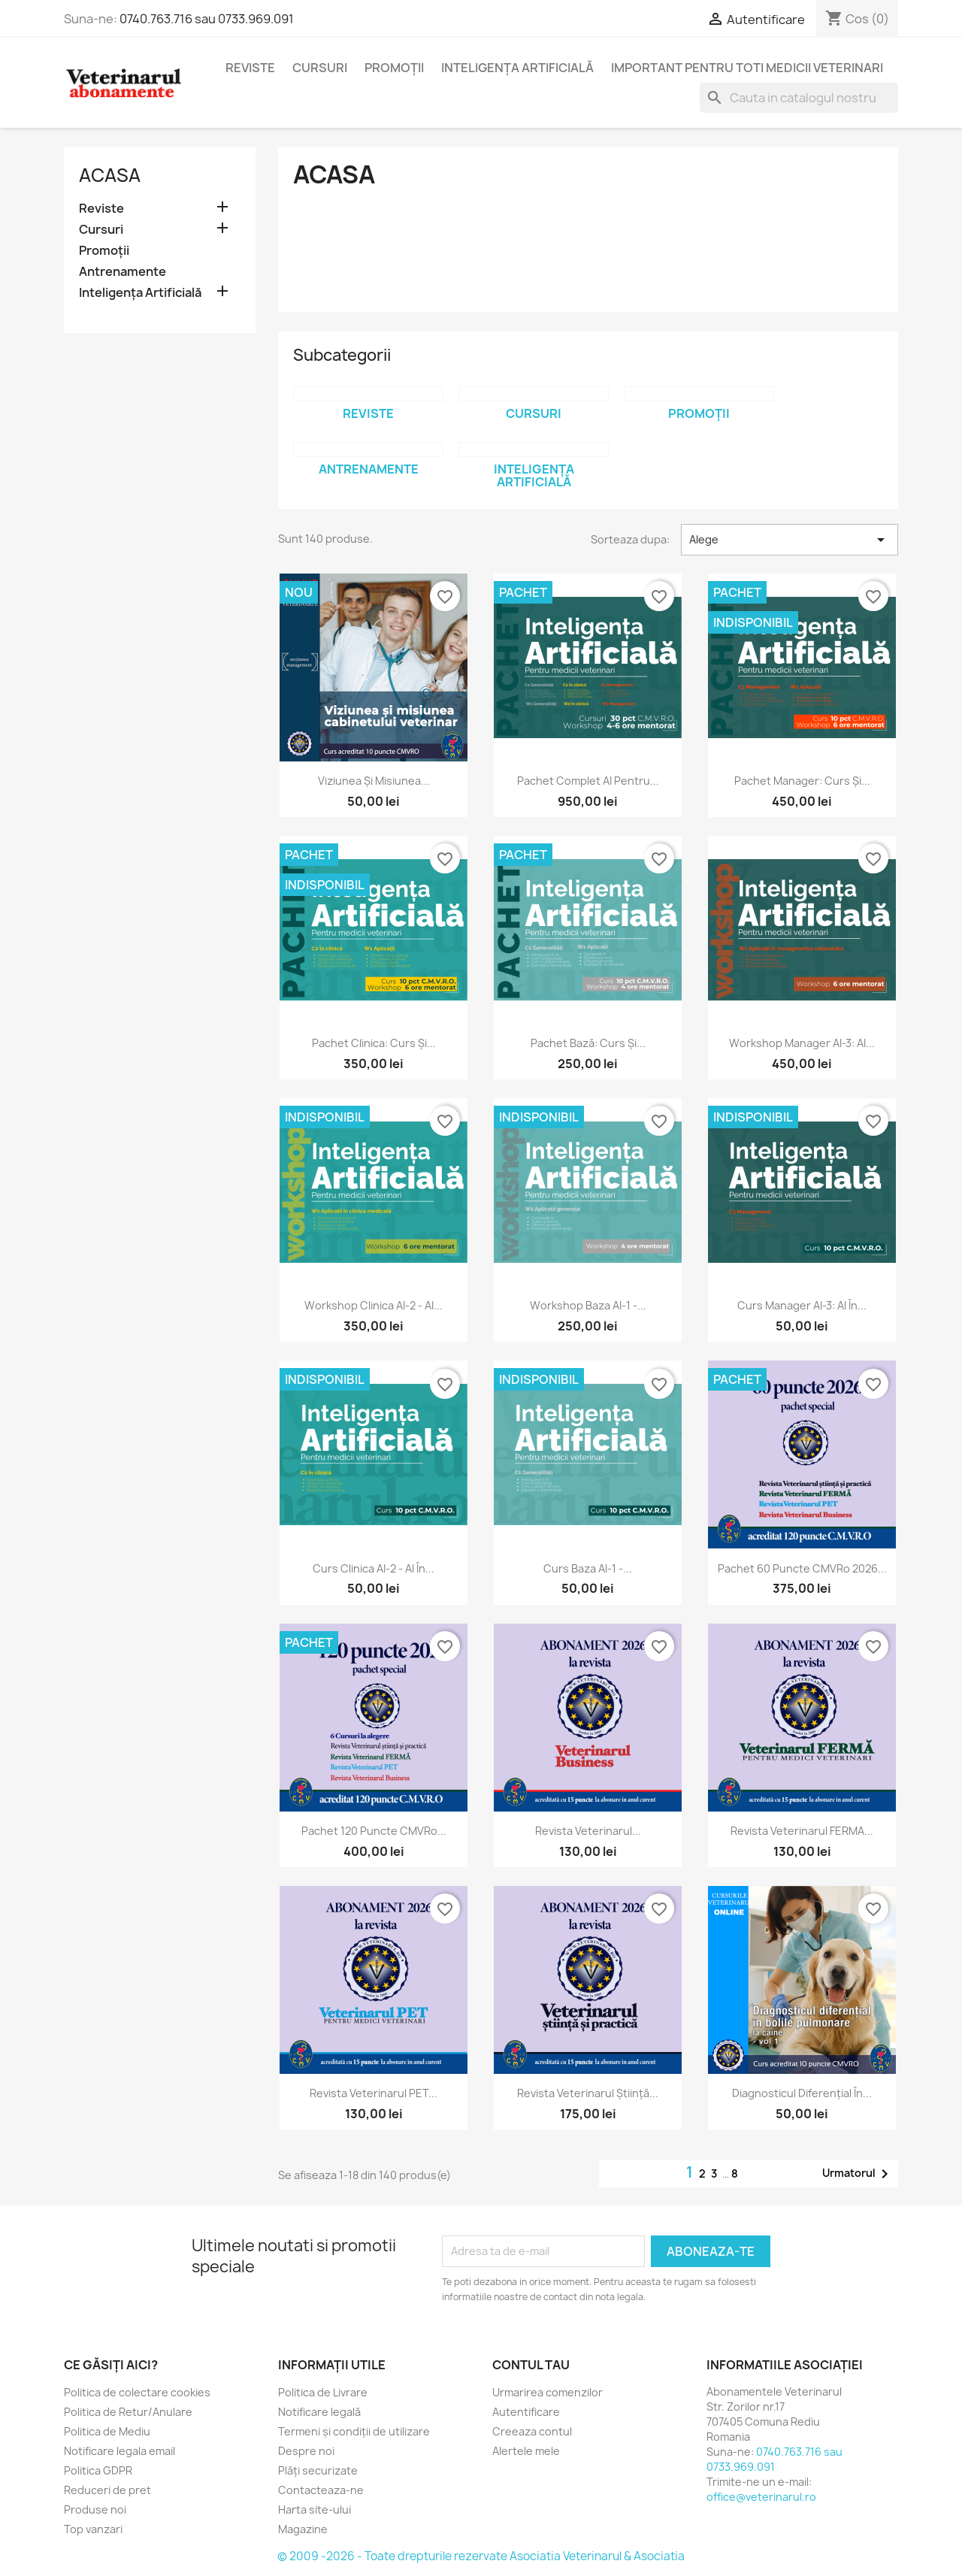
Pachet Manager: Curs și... (802, 780)
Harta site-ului (314, 2509)
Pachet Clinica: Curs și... (374, 1043)
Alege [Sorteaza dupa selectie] (789, 540)
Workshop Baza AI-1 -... (588, 1305)
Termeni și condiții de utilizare (354, 2431)
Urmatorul (858, 2174)
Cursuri (319, 67)
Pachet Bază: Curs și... (588, 1043)
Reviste (250, 67)
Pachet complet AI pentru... (588, 780)
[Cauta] (799, 98)
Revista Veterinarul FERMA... (802, 1831)
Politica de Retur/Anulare (128, 2412)
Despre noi (306, 2451)
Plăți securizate (318, 2470)
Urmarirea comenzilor (547, 2392)
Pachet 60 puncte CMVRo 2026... (802, 1568)
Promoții (394, 67)
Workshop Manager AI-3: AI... (802, 1043)
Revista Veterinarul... (588, 1831)
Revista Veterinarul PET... (373, 2093)
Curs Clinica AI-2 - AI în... (373, 1568)
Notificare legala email (119, 2451)
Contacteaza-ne (321, 2490)
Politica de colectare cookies (137, 2392)
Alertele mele (526, 2451)
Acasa (110, 175)
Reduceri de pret (107, 2490)
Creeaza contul (532, 2431)
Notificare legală (319, 2412)
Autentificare (526, 2412)
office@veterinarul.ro (761, 2497)
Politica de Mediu (107, 2431)
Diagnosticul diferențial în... (802, 2093)
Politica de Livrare (323, 2392)
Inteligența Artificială (517, 67)
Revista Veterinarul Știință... (587, 2093)
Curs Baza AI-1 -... (587, 1568)
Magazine (303, 2529)
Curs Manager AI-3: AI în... (802, 1305)
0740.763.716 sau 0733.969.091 (206, 19)
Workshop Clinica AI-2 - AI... (373, 1305)
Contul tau (531, 2365)
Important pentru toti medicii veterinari (747, 67)
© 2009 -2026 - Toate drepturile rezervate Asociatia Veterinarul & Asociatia (481, 2556)
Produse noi (95, 2509)
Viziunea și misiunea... (374, 780)
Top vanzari (93, 2529)
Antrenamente (122, 272)
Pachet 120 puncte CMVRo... (373, 1831)
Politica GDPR (98, 2470)
